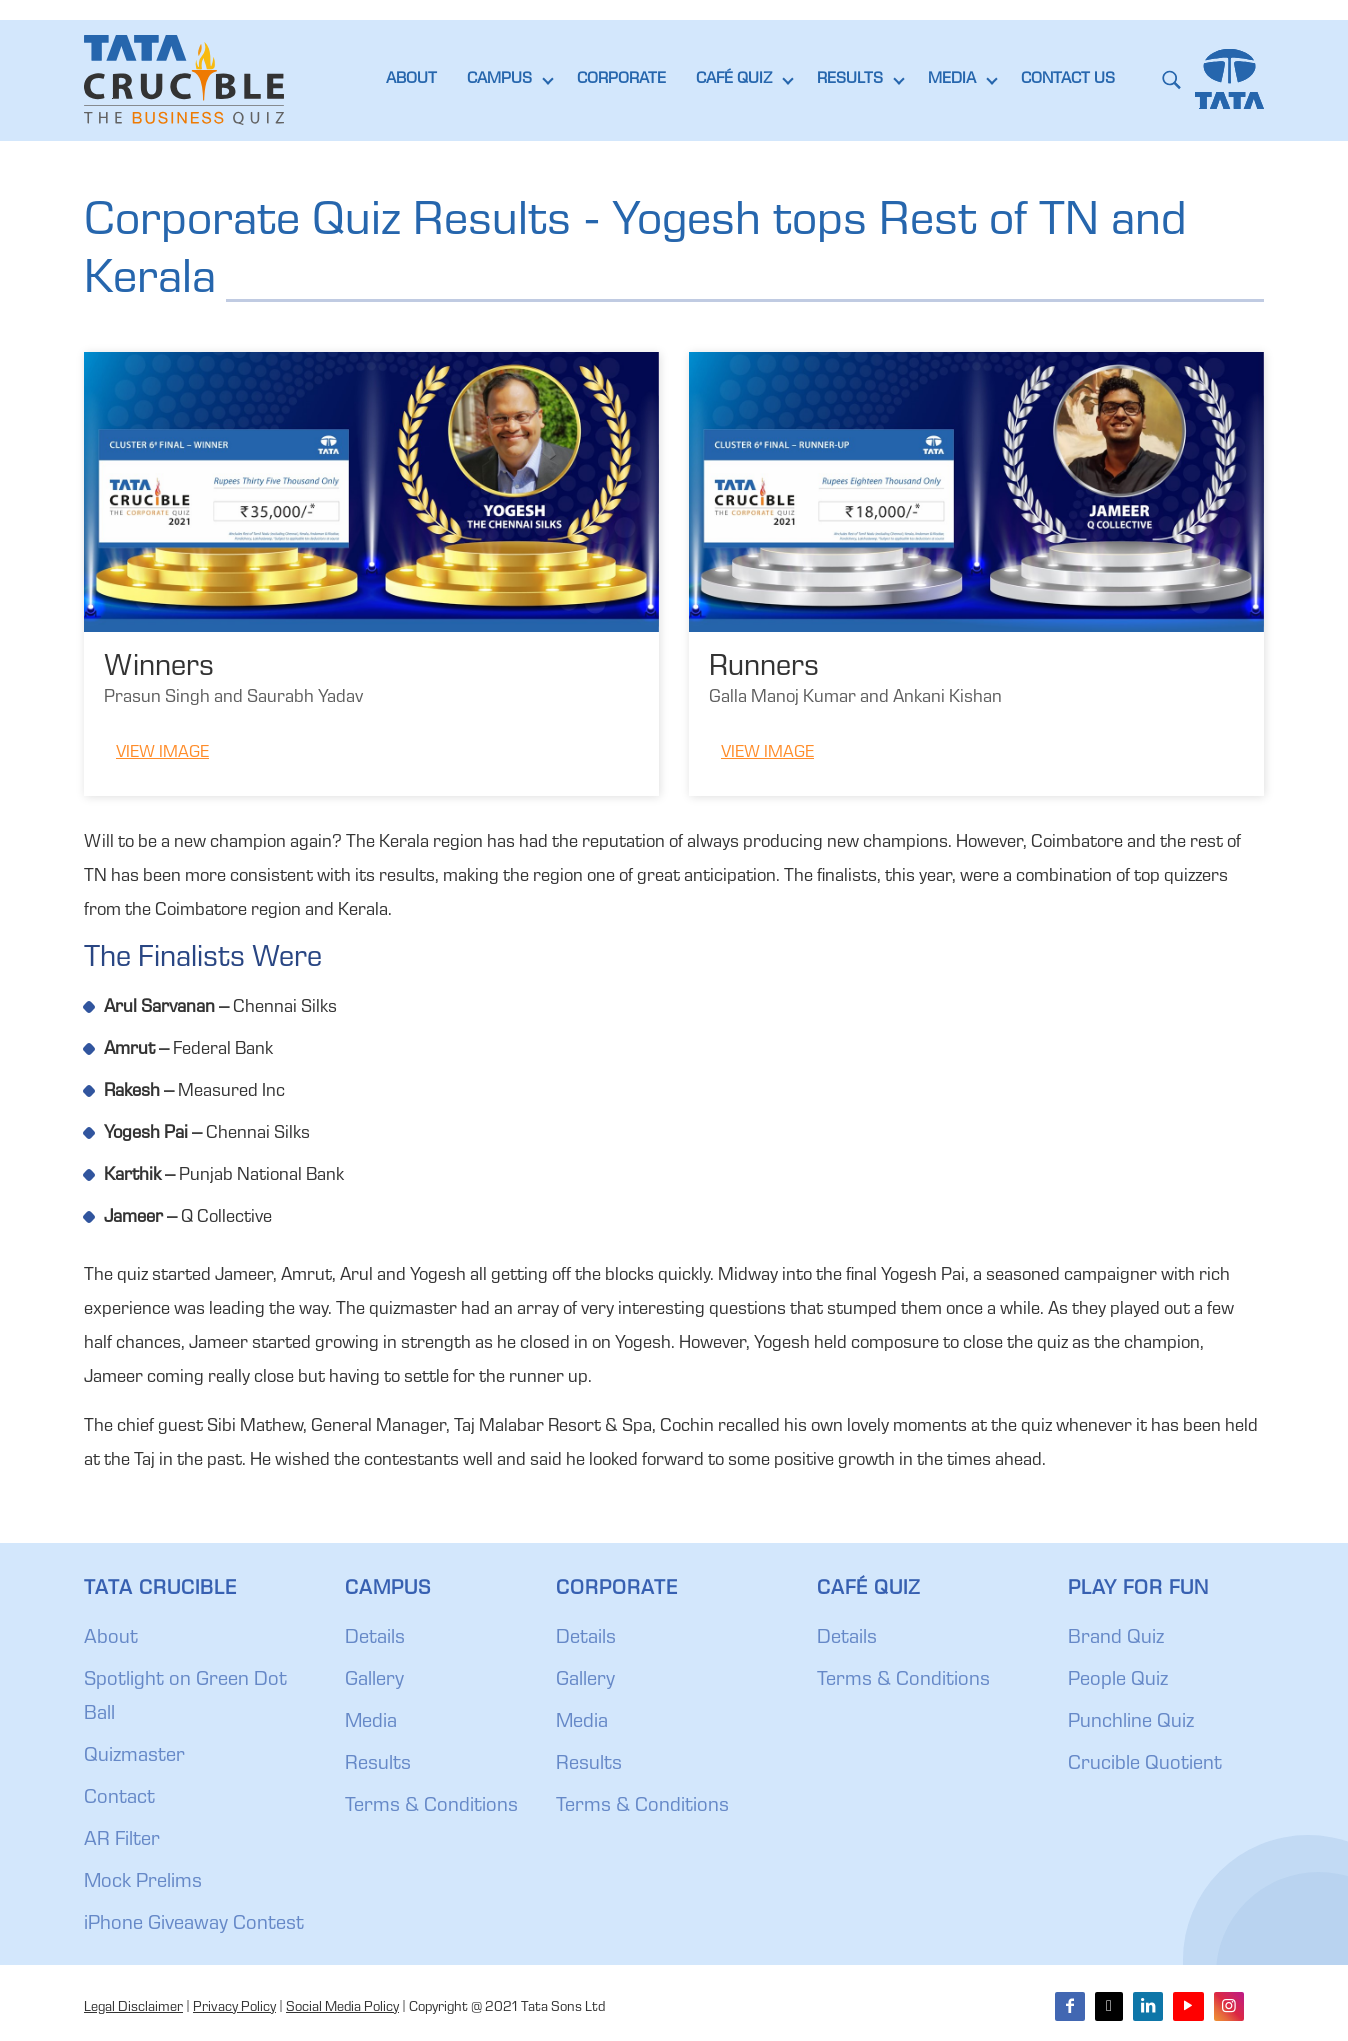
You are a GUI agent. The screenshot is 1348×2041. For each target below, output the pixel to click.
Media (371, 1723)
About (111, 1639)
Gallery (374, 1681)
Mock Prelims (143, 1883)
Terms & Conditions (431, 1807)
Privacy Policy (234, 2008)
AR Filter (122, 1841)
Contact (119, 1799)
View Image (162, 753)
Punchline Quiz (1131, 1723)
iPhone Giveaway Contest (194, 1925)
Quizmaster (134, 1757)
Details (375, 1639)
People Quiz (1118, 1681)
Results (378, 1765)
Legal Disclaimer (133, 2008)
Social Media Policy (342, 2008)
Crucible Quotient (1145, 1765)
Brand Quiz (1116, 1639)
